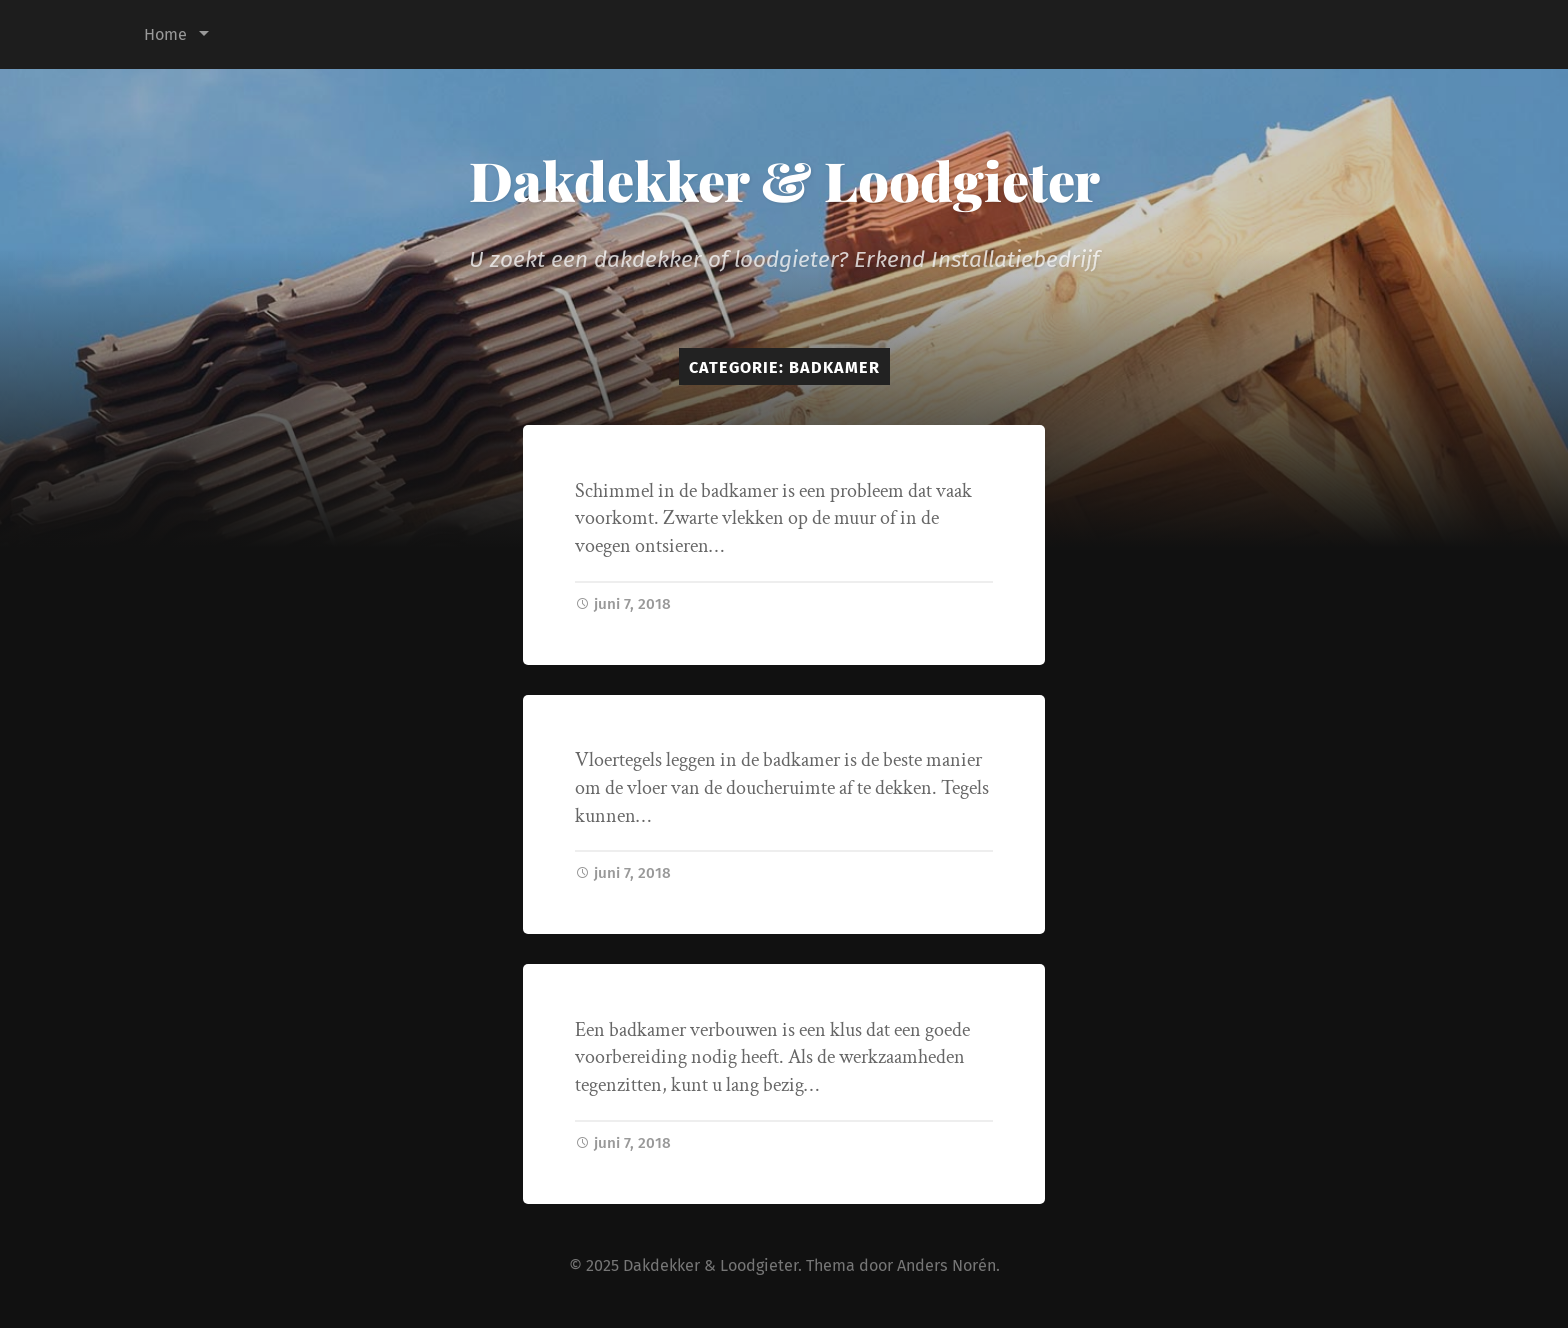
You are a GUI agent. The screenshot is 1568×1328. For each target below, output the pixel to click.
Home (165, 34)
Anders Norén (946, 1265)
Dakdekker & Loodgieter (784, 180)
